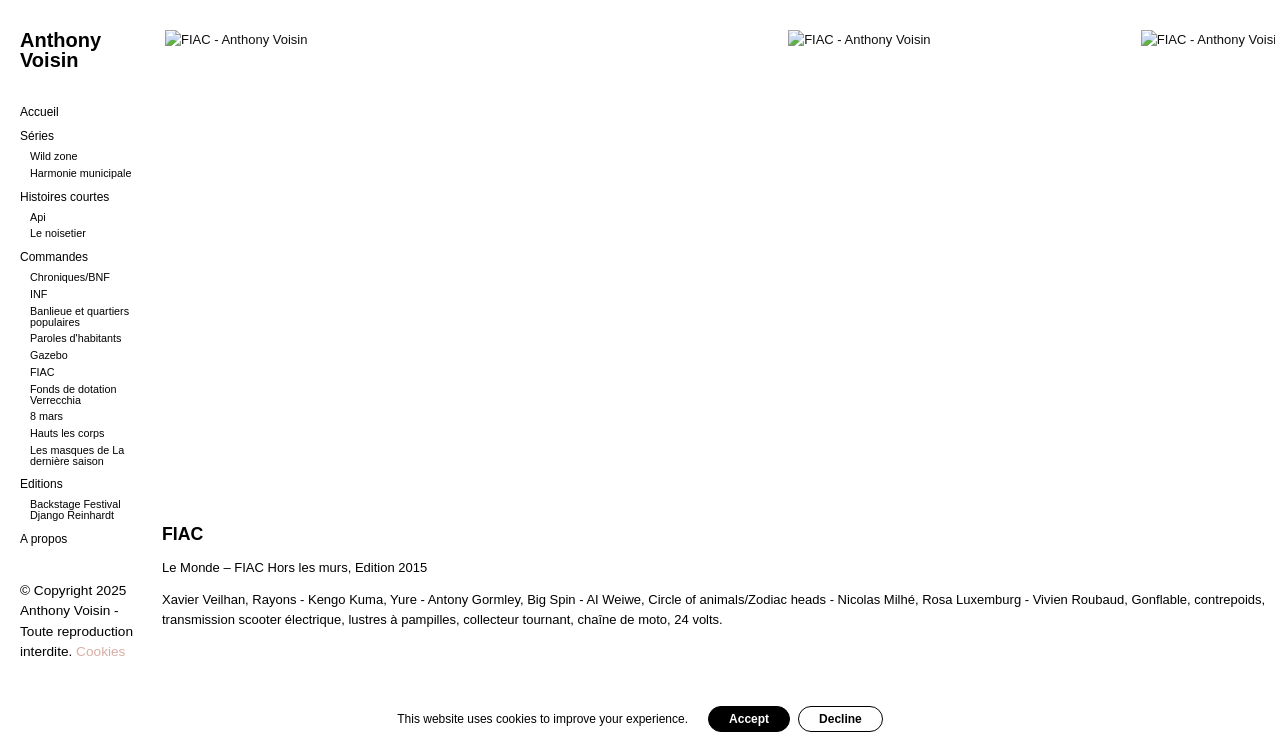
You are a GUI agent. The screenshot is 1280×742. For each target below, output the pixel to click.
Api (38, 217)
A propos (43, 539)
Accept (749, 719)
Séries (37, 136)
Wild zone (53, 156)
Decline (840, 719)
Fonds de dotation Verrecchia (73, 394)
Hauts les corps (67, 433)
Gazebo (49, 355)
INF (38, 294)
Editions (41, 484)
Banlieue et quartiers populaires (79, 316)
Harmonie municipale (80, 173)
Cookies (100, 651)
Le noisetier (58, 233)
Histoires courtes (64, 197)
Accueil (39, 112)
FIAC (42, 372)
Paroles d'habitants (76, 338)
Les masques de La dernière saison (77, 455)
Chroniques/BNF (70, 277)
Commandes (54, 257)
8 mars (46, 416)
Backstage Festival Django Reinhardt (75, 509)
